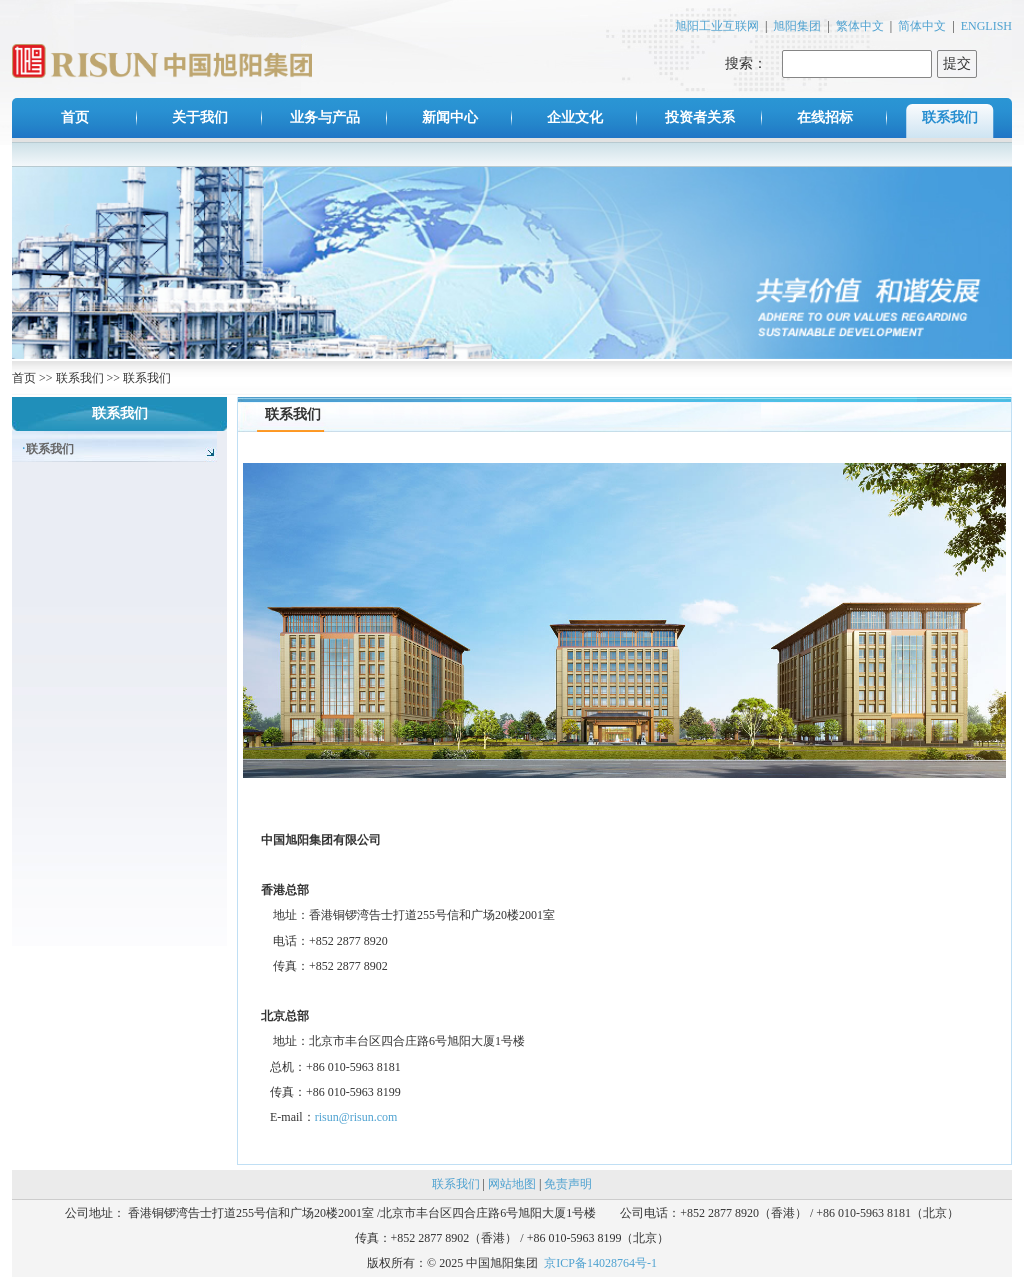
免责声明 (568, 1184)
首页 (75, 117)
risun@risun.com (356, 1117)
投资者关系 (700, 117)
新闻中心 (450, 117)
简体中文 (922, 26)
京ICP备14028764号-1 (600, 1263)
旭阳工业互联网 (717, 26)
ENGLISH (986, 26)
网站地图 (512, 1184)
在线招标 (825, 117)
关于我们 (200, 117)
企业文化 (575, 117)
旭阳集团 (797, 26)
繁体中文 (860, 26)
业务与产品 (325, 117)
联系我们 (950, 117)
